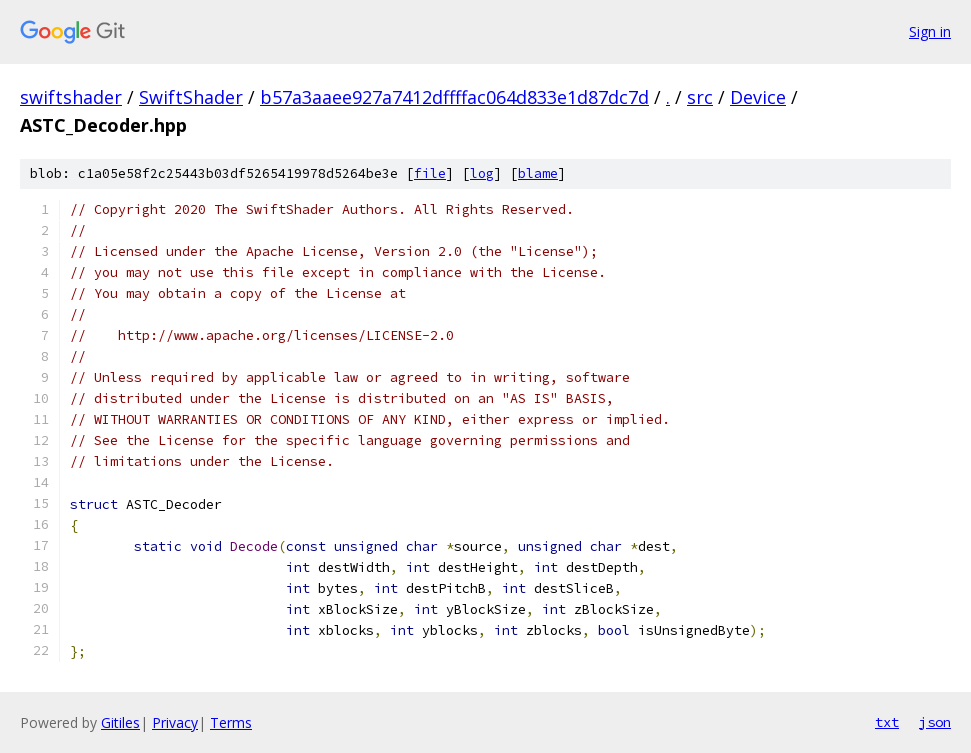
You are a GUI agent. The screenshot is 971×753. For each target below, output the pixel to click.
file (430, 173)
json (935, 722)
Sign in (930, 31)
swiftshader (71, 97)
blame (538, 173)
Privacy (175, 722)
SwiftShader (191, 97)
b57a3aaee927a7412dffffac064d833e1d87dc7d (454, 97)
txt (887, 722)
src (700, 97)
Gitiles (120, 722)
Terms (231, 722)
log (482, 173)
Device (758, 97)
